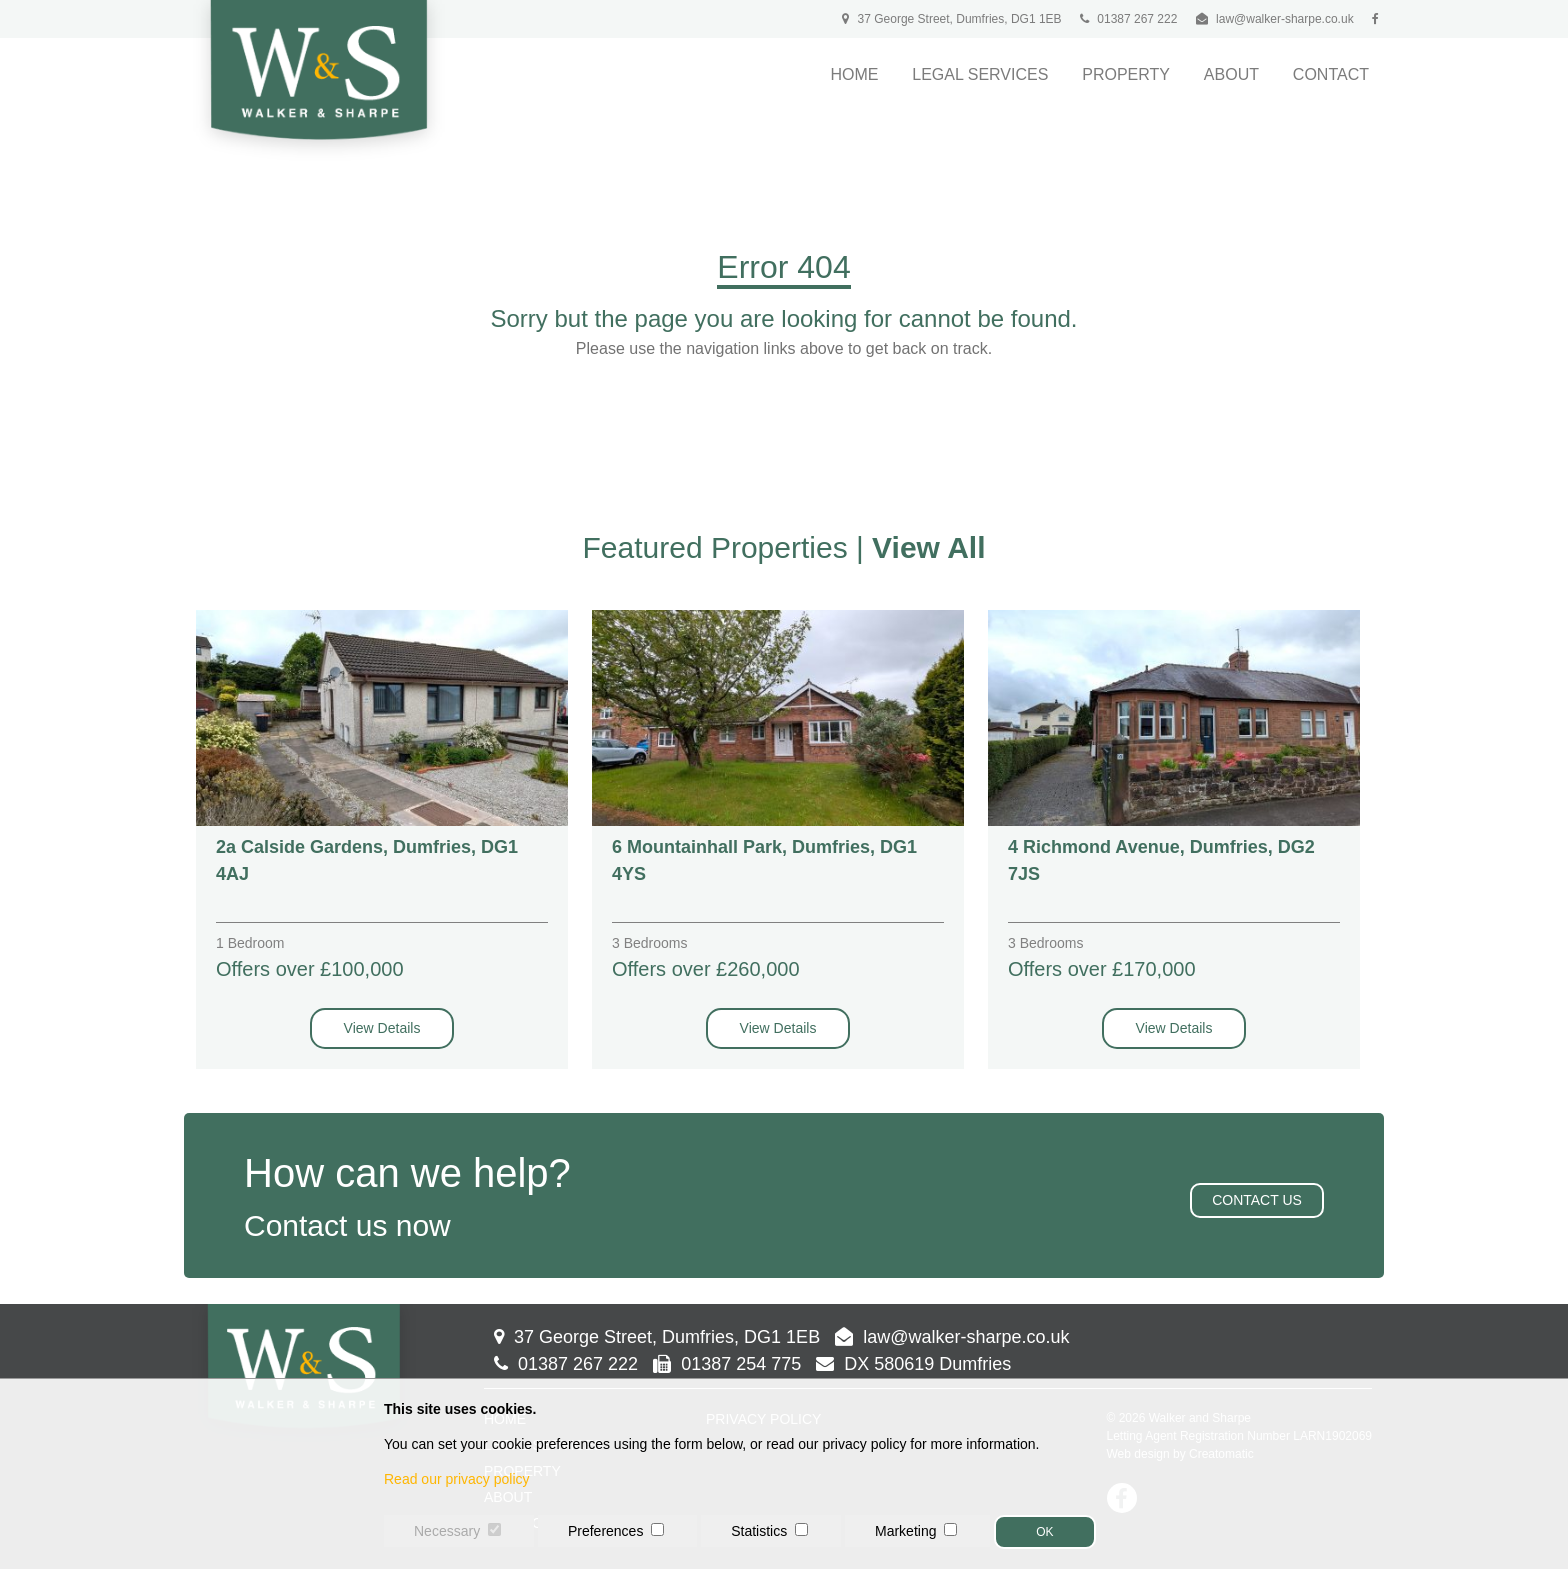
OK (1044, 1532)
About (1231, 74)
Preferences (605, 1531)
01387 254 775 (727, 1364)
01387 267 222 (1128, 19)
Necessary (447, 1531)
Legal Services (980, 74)
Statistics (759, 1531)
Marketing (905, 1531)
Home (854, 74)
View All (928, 547)
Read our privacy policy (457, 1479)
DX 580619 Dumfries (913, 1364)
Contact (1331, 74)
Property (1126, 74)
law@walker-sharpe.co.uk (1285, 19)
